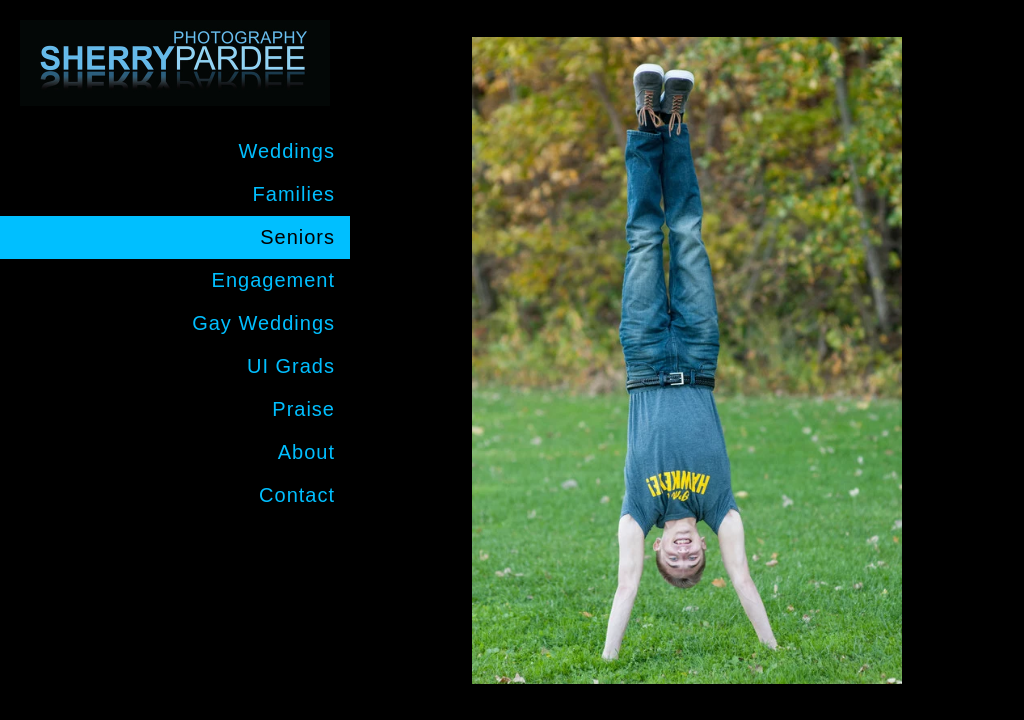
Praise (303, 409)
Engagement (273, 280)
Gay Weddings (263, 323)
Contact (297, 495)
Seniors (297, 237)
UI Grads (291, 366)
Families (294, 194)
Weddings (286, 151)
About (306, 452)
